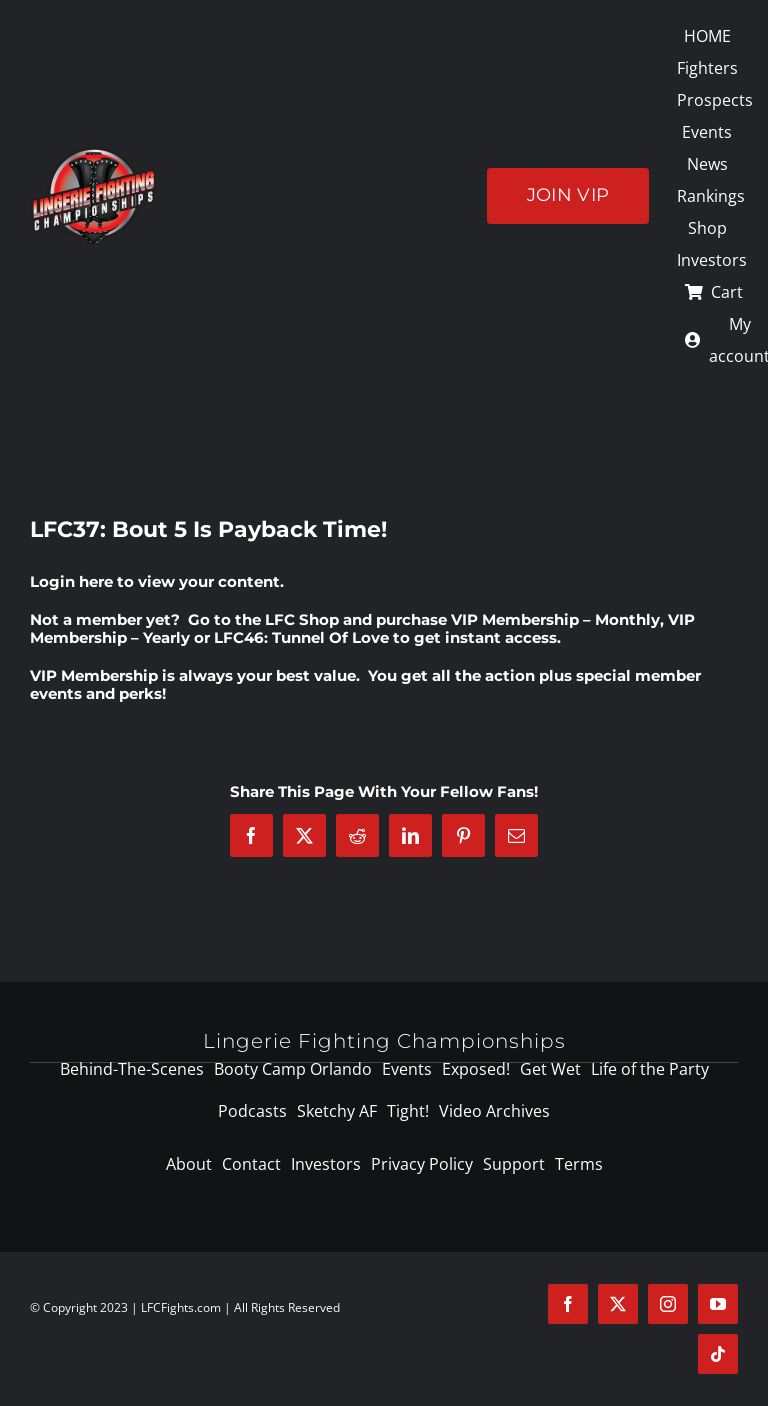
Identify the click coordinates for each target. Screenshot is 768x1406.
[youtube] (718, 1304)
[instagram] (668, 1304)
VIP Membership (94, 675)
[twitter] (618, 1304)
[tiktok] (718, 1354)
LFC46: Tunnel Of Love (301, 637)
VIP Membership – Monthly (555, 619)
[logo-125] (93, 153)
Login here (71, 581)
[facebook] (568, 1304)
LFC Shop (302, 619)
